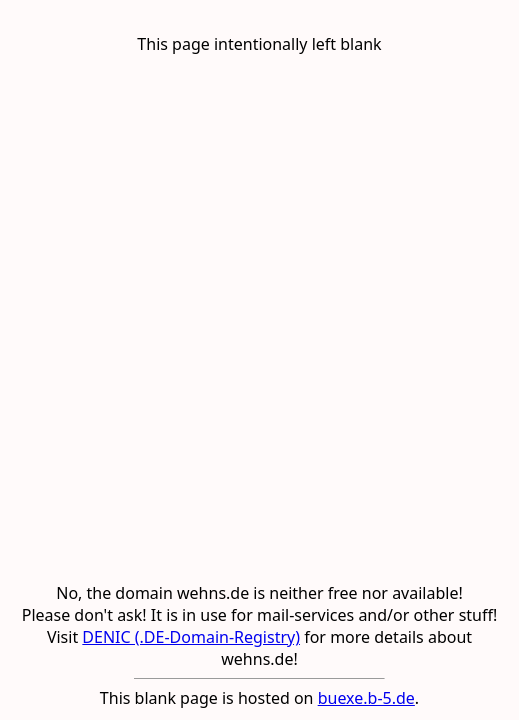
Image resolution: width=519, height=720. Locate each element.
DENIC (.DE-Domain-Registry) (191, 637)
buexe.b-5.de (366, 698)
